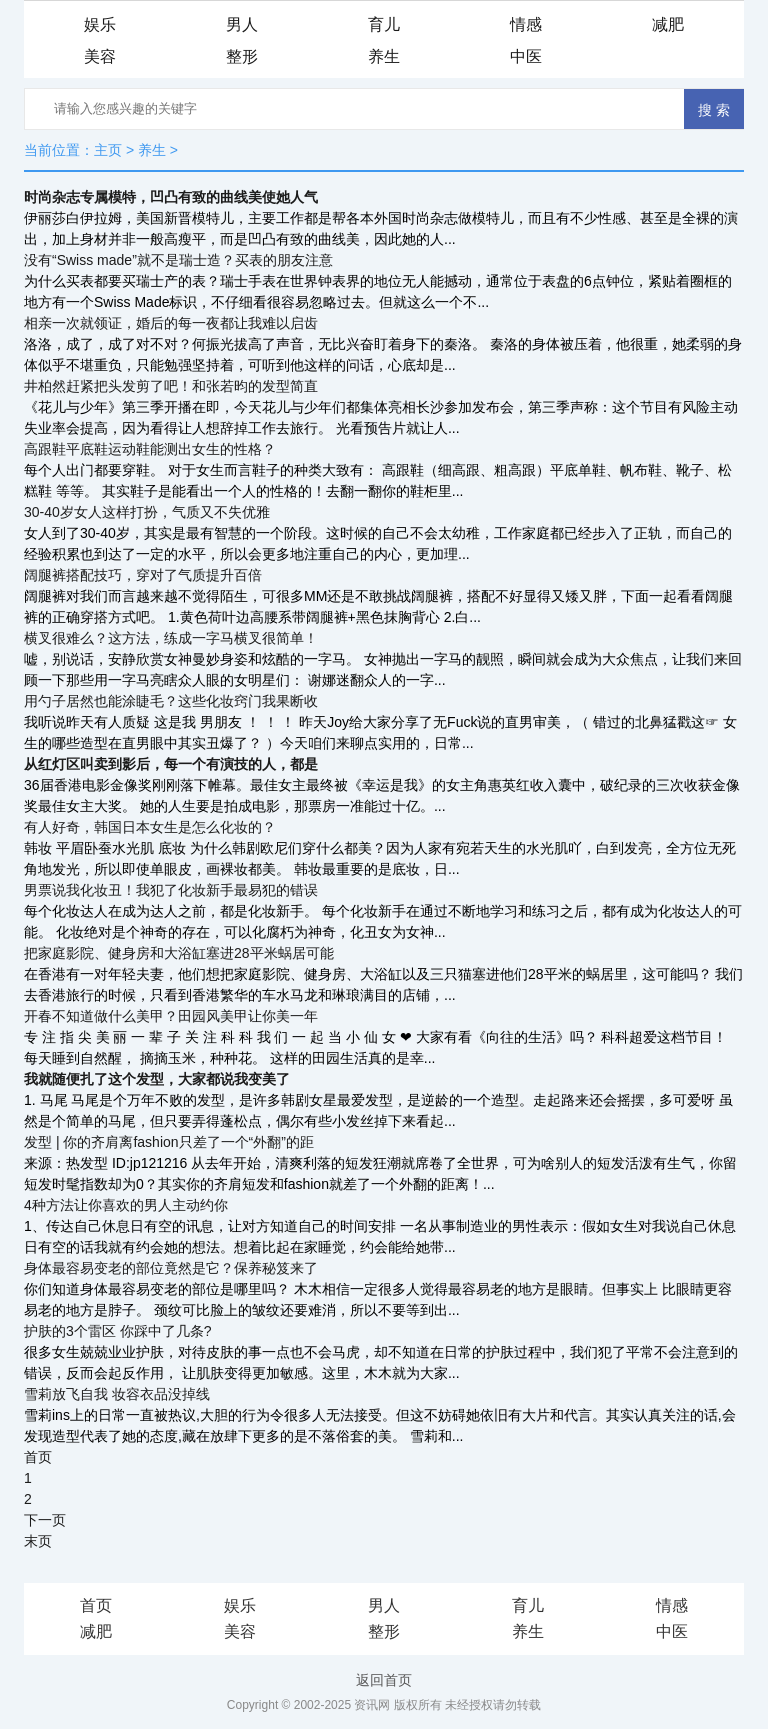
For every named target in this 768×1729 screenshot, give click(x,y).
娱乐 (100, 24)
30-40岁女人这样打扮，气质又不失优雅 (147, 512)
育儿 (384, 24)
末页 (38, 1541)
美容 (100, 56)
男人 (242, 24)
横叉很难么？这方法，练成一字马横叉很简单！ (171, 638)
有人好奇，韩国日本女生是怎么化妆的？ (150, 827)
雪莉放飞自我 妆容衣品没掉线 (117, 1394)
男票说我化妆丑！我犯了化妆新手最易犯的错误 (171, 890)
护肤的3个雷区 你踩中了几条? (117, 1331)
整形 (242, 56)
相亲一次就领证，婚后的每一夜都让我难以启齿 (171, 323)
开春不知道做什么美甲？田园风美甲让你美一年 (171, 1016)
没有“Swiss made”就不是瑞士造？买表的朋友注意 (178, 260)
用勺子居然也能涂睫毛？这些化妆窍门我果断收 (171, 701)
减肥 (668, 24)
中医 (526, 56)
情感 (526, 24)
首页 (38, 1457)
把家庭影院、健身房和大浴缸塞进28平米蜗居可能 (179, 953)
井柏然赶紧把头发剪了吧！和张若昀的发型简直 (171, 386)
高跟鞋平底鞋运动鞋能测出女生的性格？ (150, 449)
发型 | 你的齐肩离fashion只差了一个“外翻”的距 (169, 1142)
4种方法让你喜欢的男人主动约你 (126, 1205)
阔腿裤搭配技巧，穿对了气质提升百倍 (143, 575)
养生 (384, 56)
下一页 (45, 1520)
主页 (108, 150)
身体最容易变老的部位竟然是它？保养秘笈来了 (171, 1268)
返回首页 (384, 1680)
